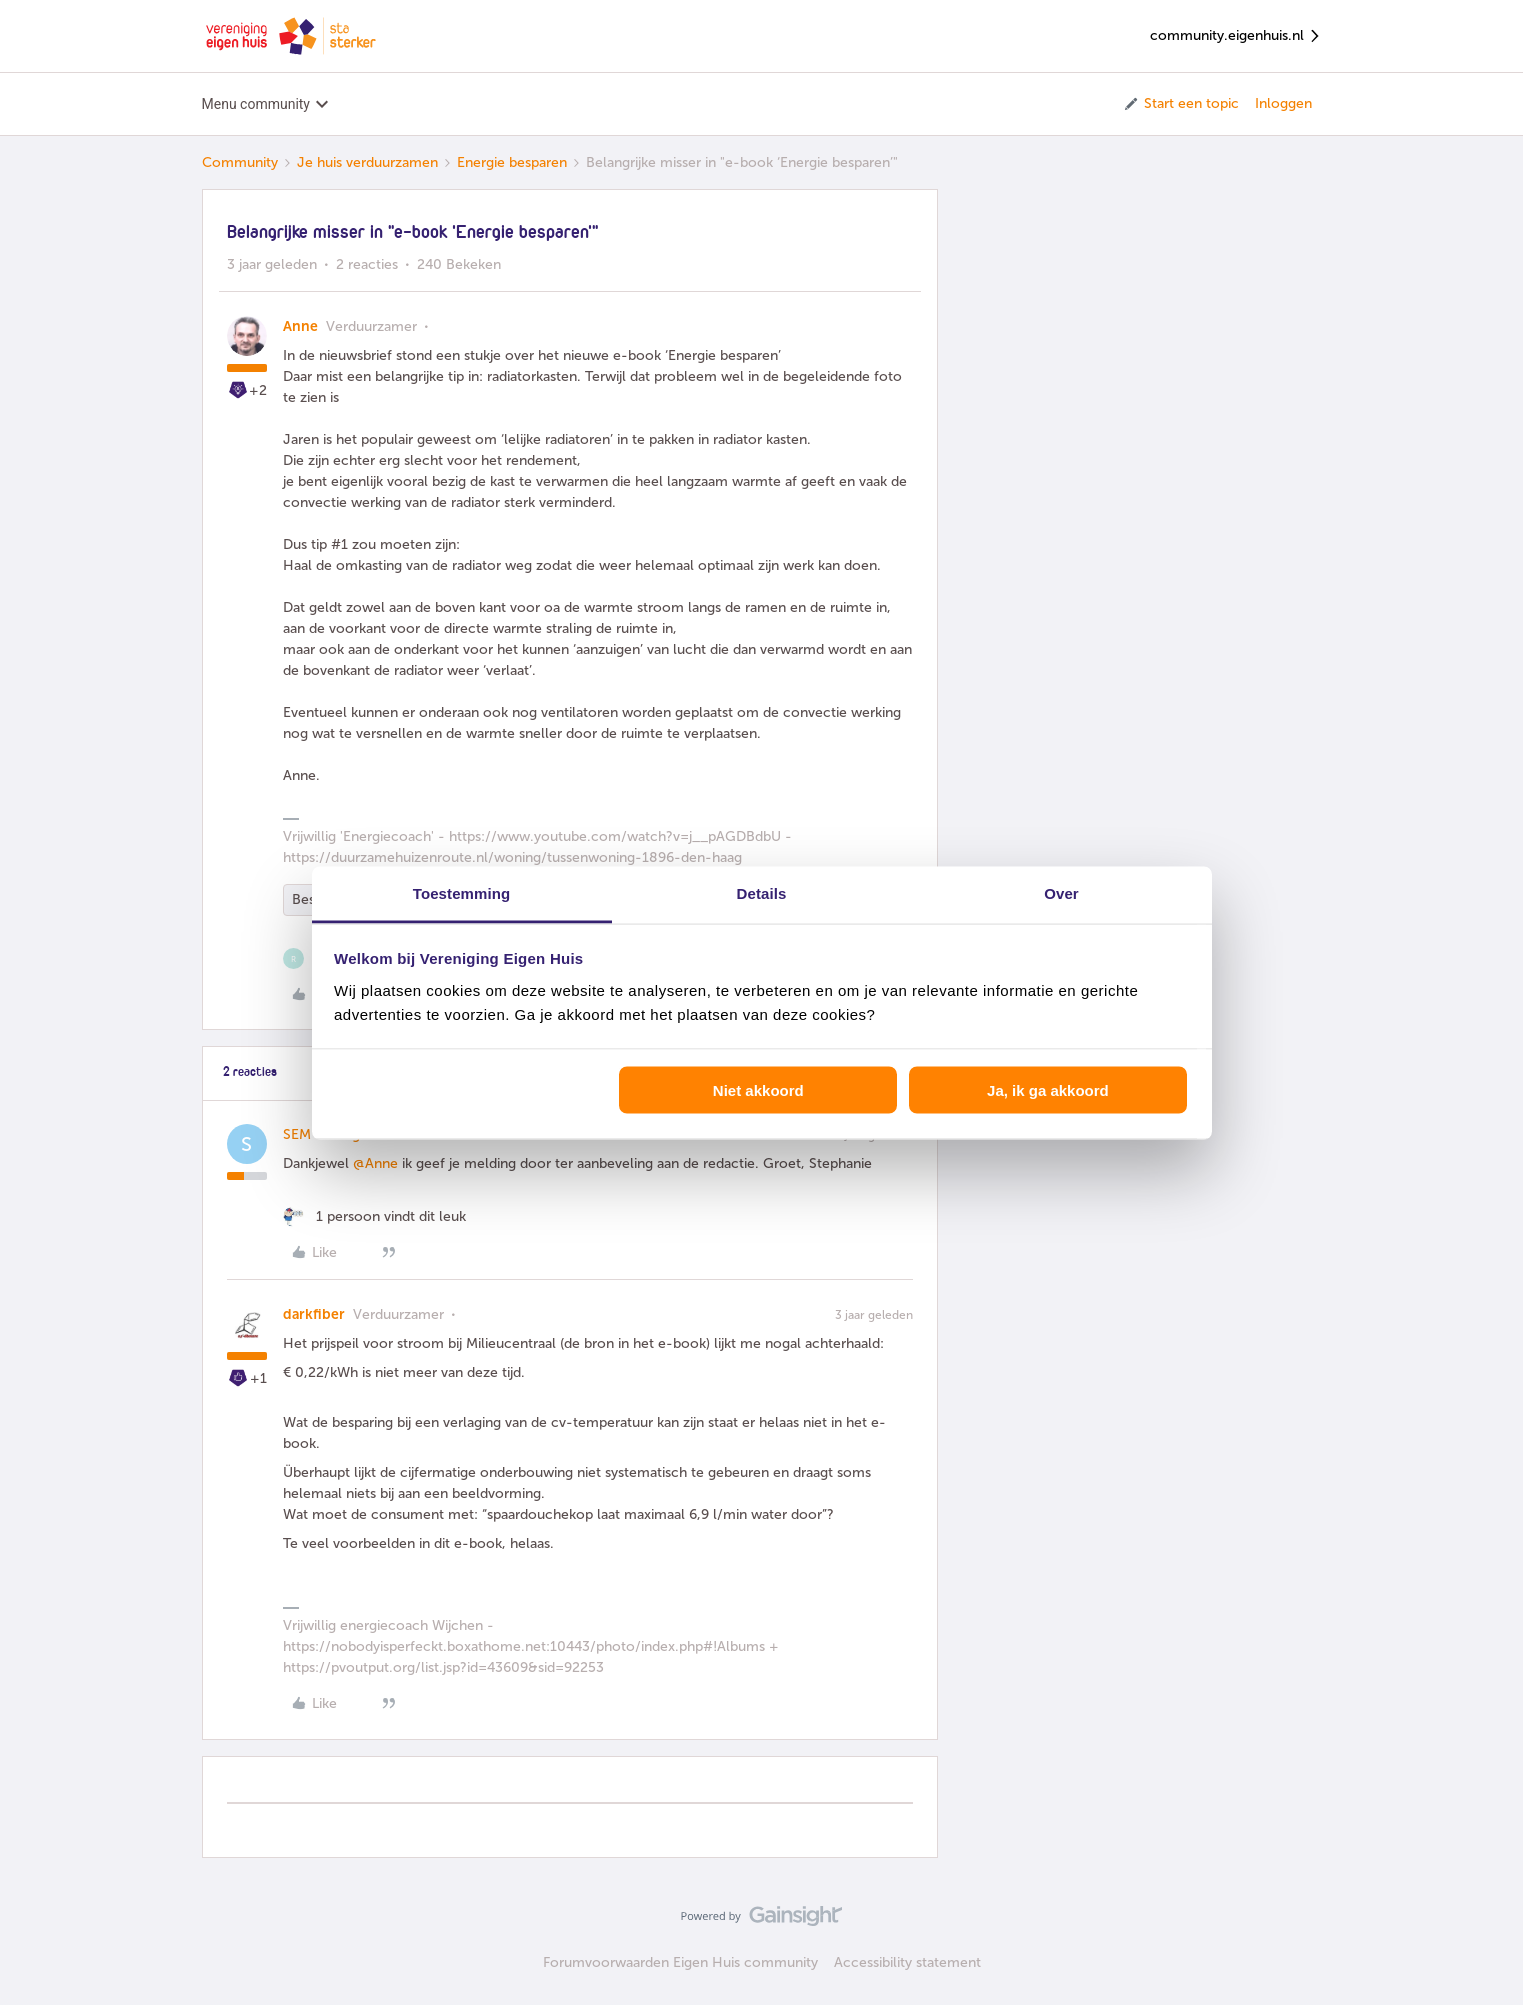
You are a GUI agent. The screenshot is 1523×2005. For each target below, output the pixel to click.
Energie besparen (512, 162)
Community (240, 162)
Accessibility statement (907, 1962)
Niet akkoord (758, 1090)
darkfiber (314, 1314)
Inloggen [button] (1283, 103)
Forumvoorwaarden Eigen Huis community (680, 1962)
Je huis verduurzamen (367, 162)
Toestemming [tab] (462, 892)
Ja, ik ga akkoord (1048, 1090)
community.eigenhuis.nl (1236, 36)
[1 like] (374, 1216)
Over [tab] (1061, 892)
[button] (1180, 104)
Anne (300, 326)
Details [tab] (762, 892)
